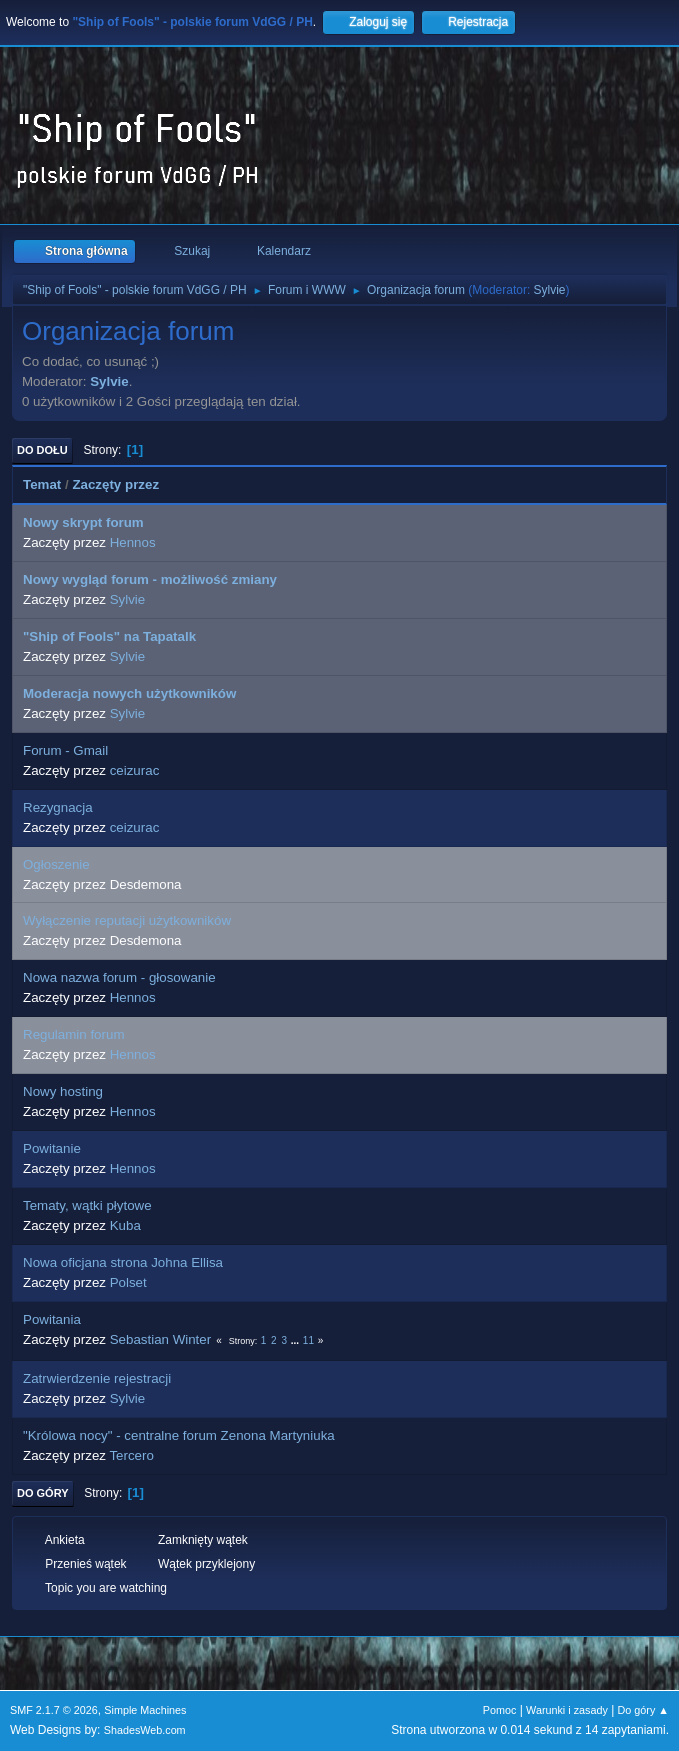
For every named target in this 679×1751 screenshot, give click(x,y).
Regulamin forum (73, 1034)
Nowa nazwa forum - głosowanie (119, 977)
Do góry (43, 1493)
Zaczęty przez (124, 484)
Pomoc (500, 1710)
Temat (42, 484)
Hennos (133, 542)
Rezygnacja (58, 807)
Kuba (125, 1225)
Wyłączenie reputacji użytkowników (127, 920)
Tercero (131, 1455)
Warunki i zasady (567, 1710)
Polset (128, 1282)
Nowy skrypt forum (83, 522)
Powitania (52, 1319)
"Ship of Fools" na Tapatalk (109, 636)
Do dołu (42, 450)
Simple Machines (145, 1710)
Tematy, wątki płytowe (87, 1205)
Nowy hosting (63, 1091)
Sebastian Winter (161, 1339)
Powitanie (52, 1148)
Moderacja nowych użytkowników (129, 693)
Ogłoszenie (56, 864)
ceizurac (135, 770)
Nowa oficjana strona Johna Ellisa (123, 1262)
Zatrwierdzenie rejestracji (97, 1378)
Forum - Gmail (65, 750)
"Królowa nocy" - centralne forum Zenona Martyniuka (179, 1435)
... (296, 1340)
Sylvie (550, 290)
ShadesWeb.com (145, 1730)
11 (308, 1340)
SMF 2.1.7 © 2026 (54, 1710)
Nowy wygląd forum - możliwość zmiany (150, 579)
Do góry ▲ (643, 1710)
